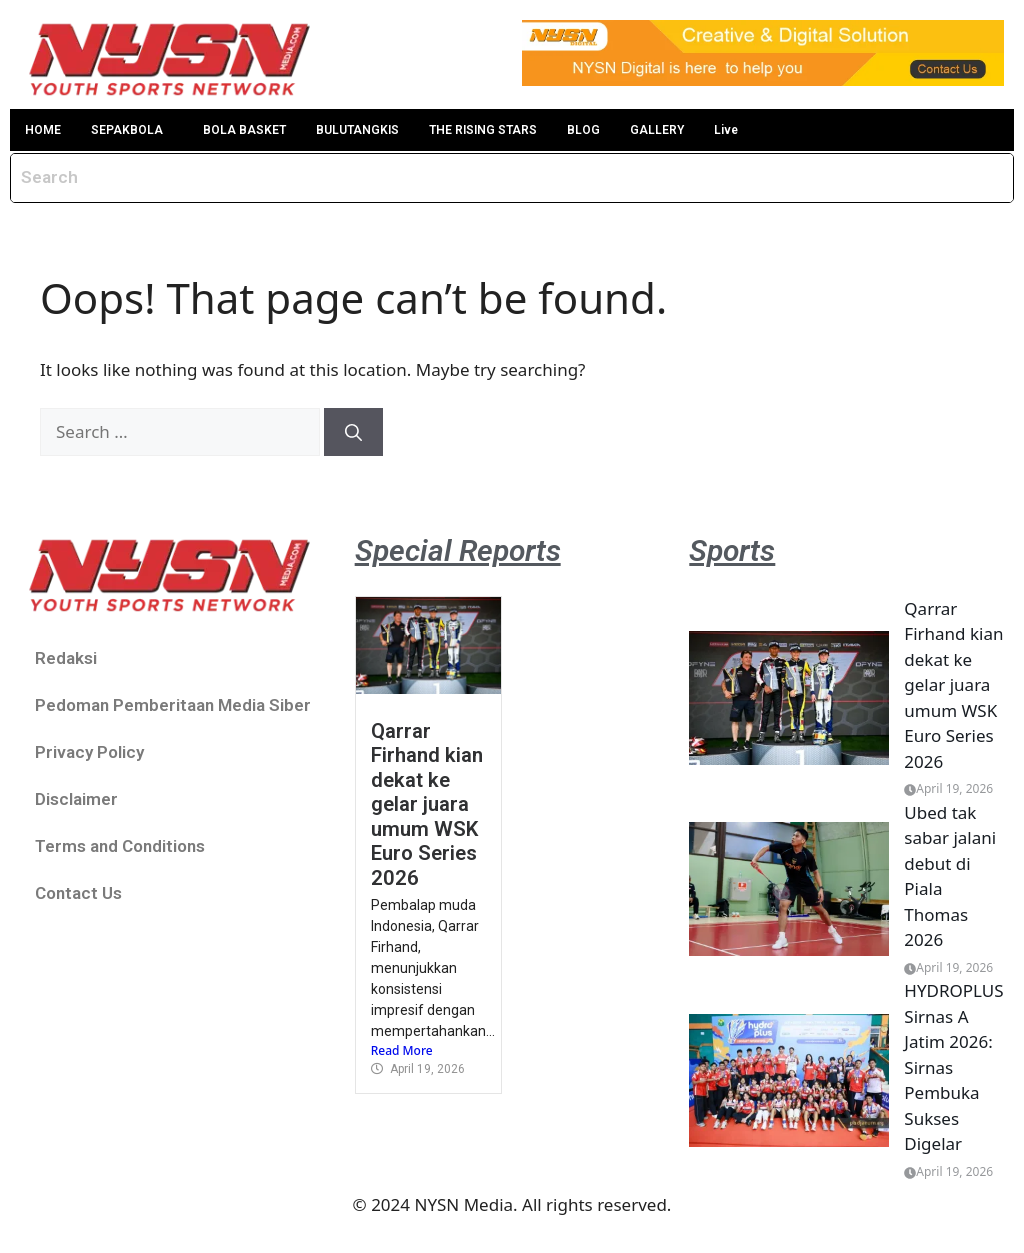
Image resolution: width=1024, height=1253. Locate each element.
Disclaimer (76, 799)
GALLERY (657, 130)
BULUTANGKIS (357, 130)
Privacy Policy (89, 752)
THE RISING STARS (483, 130)
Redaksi (66, 658)
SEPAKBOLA (127, 130)
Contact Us (78, 893)
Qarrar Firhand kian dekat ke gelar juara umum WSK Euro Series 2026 (427, 804)
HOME (43, 130)
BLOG (583, 130)
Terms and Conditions (120, 846)
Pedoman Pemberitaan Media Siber (173, 705)
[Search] (353, 432)
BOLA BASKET (244, 130)
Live (726, 130)
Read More (402, 1050)
